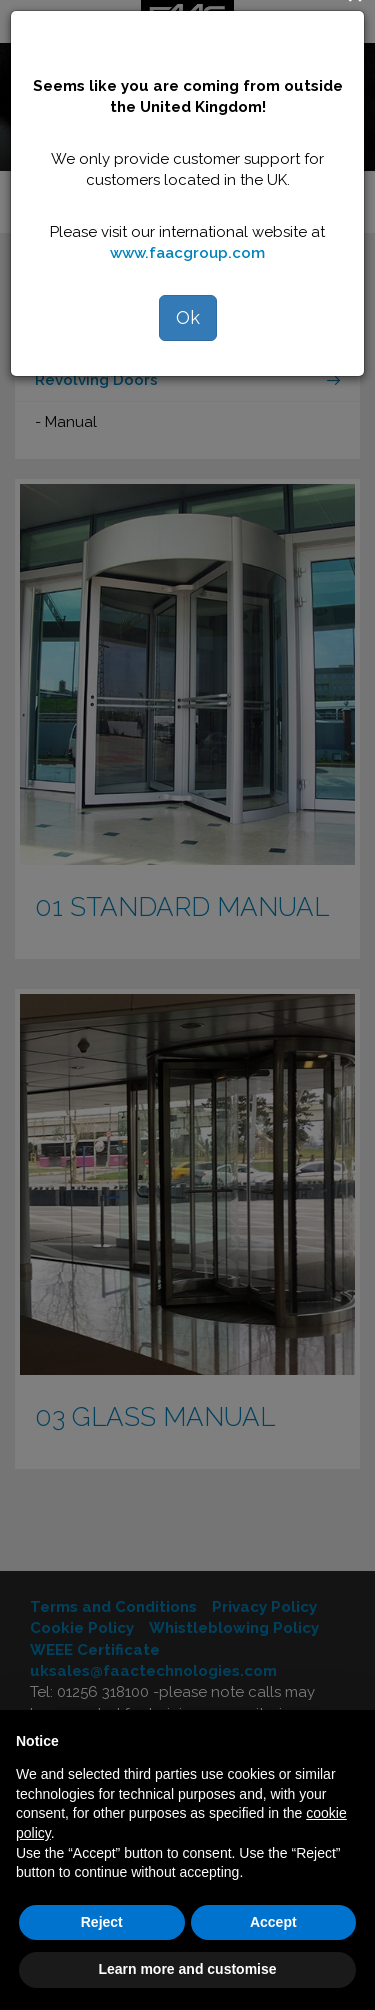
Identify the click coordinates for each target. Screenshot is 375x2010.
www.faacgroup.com (187, 253)
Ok (188, 317)
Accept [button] (273, 1922)
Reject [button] (102, 1922)
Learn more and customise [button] (187, 1969)
